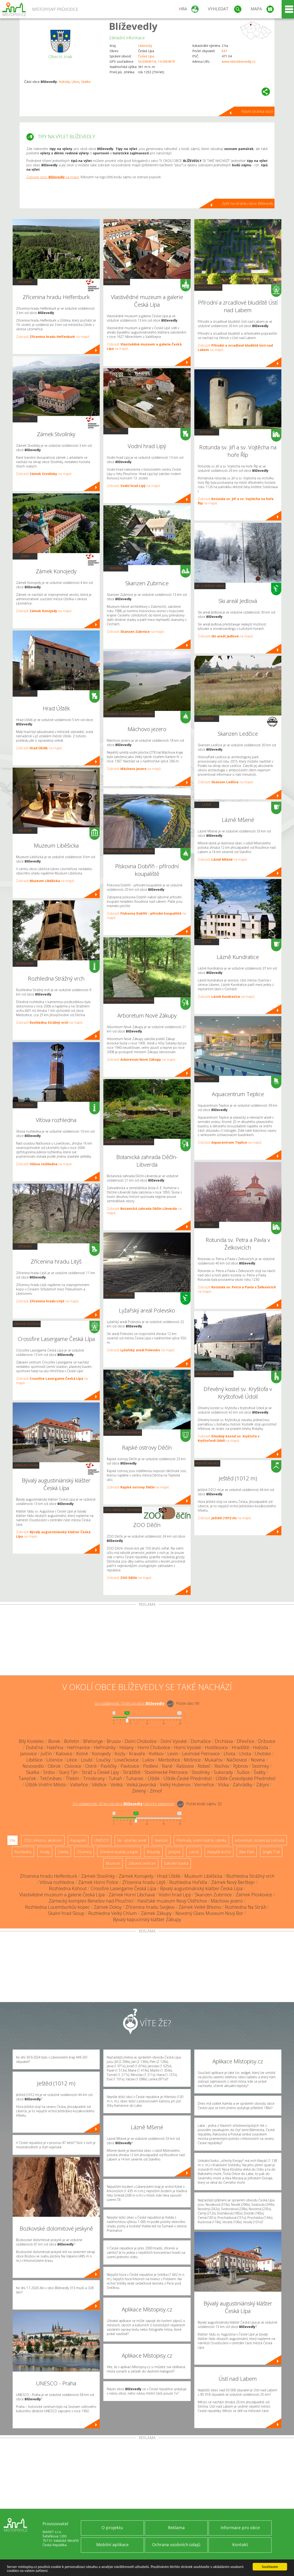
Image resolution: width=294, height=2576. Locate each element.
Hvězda (64, 81)
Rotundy (207, 432)
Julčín (46, 1753)
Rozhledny (25, 963)
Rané (167, 1766)
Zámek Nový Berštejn (233, 1882)
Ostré (91, 1766)
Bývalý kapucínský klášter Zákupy (147, 1919)
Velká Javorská (141, 1784)
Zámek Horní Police (98, 1882)
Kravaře (137, 1753)
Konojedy (101, 1753)
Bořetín (71, 1741)
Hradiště (240, 1747)
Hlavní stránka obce (257, 111)
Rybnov (240, 1766)
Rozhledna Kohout (68, 1888)
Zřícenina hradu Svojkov (150, 1907)
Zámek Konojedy (136, 1876)
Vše (12, 1840)
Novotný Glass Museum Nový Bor (209, 1913)
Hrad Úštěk (169, 1876)
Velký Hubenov (175, 1784)
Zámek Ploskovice (254, 1895)
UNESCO (101, 1840)
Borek (54, 1741)
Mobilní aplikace (112, 2544)
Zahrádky (242, 1784)
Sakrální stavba (26, 1465)
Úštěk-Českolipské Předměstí (246, 1778)
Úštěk (154, 1778)
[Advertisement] (147, 1641)
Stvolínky (201, 1772)
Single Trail (271, 1851)
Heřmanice (78, 1747)
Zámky (25, 419)
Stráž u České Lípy (100, 1772)
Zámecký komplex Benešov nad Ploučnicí (91, 1901)
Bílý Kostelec (31, 1741)
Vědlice (99, 1784)
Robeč (204, 1766)
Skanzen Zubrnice (213, 1895)
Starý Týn (68, 1772)
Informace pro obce (240, 2527)
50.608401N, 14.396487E (156, 61)
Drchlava (224, 1741)
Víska (223, 1784)
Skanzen (115, 568)
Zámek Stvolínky (98, 1876)
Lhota (229, 1753)
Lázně (206, 805)
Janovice (28, 1753)
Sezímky (260, 1766)
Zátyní (262, 1784)
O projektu (112, 2527)
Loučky (103, 1760)
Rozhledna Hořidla (188, 1882)
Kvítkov (156, 1753)
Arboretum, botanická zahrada (128, 1000)
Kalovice (64, 1753)
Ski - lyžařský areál (119, 1295)
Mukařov (214, 1760)
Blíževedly (133, 26)
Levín (172, 1753)
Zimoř (156, 1791)
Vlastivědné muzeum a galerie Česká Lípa (62, 1895)
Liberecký (145, 45)
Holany (126, 1747)
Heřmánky (105, 1747)
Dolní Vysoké (174, 1741)
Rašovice (185, 1766)
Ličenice (54, 1760)
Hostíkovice (216, 1747)
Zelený (139, 1791)
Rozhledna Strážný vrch (250, 1876)
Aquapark (206, 1079)
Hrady (25, 693)
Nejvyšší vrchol (207, 1463)
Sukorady (223, 1772)
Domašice (201, 1741)
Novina (258, 1760)
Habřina (55, 1747)
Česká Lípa (146, 56)
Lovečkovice (126, 1760)
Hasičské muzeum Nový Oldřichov (172, 1901)
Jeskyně (174, 1851)
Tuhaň (115, 1778)
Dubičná (34, 1747)
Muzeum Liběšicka (203, 1876)
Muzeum (25, 830)
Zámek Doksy (108, 1907)
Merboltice (169, 1760)
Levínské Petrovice (201, 1753)
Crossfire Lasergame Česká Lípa (123, 1888)
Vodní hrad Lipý (175, 1895)
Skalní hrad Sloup (66, 1913)
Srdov (49, 1772)
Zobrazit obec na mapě (52, 177)
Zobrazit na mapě (52, 336)
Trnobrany (94, 1778)
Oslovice (73, 1766)
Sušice (243, 1772)
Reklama (176, 2527)
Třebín (72, 1778)
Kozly (120, 1753)
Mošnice (192, 1760)
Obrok (54, 1766)
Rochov (222, 1766)
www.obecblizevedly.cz (238, 61)
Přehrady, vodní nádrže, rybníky (129, 714)
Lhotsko (263, 1753)
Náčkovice (236, 1760)
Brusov (114, 1741)
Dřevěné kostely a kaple (214, 1374)
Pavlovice (130, 1766)
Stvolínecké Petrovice (166, 1772)
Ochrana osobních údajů (176, 2544)
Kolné (82, 1753)
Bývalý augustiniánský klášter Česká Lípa (201, 1888)
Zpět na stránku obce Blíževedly (247, 203)
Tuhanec (135, 1778)
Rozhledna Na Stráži (245, 1907)
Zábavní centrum (27, 1324)
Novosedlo (33, 1766)
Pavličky (109, 1766)
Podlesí (150, 1766)
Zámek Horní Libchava (132, 1895)
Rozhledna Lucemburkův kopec (57, 1907)
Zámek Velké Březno (199, 1907)
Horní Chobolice (154, 1747)
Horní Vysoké (187, 1747)
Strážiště (132, 1772)
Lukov (148, 1760)
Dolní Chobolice (141, 1741)
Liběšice (34, 1760)
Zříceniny (25, 282)
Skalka (85, 81)
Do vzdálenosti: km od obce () (123, 1803)
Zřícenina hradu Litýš (143, 1882)
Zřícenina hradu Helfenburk (48, 1876)
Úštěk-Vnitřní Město (45, 1784)
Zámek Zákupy (156, 1913)
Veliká (116, 1784)
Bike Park (246, 1851)
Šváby (260, 1772)
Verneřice (204, 1784)
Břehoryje (93, 1741)
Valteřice (79, 1784)
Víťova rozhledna (57, 1882)
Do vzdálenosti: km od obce (129, 1703)
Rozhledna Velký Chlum (112, 1913)
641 (224, 51)
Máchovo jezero (227, 1901)
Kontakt (240, 2544)
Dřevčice (245, 1741)
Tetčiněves (51, 1778)
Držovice (266, 1741)
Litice (75, 81)
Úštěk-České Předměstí (188, 1778)
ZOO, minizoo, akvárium (122, 1432)
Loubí (86, 1760)
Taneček (27, 1778)
